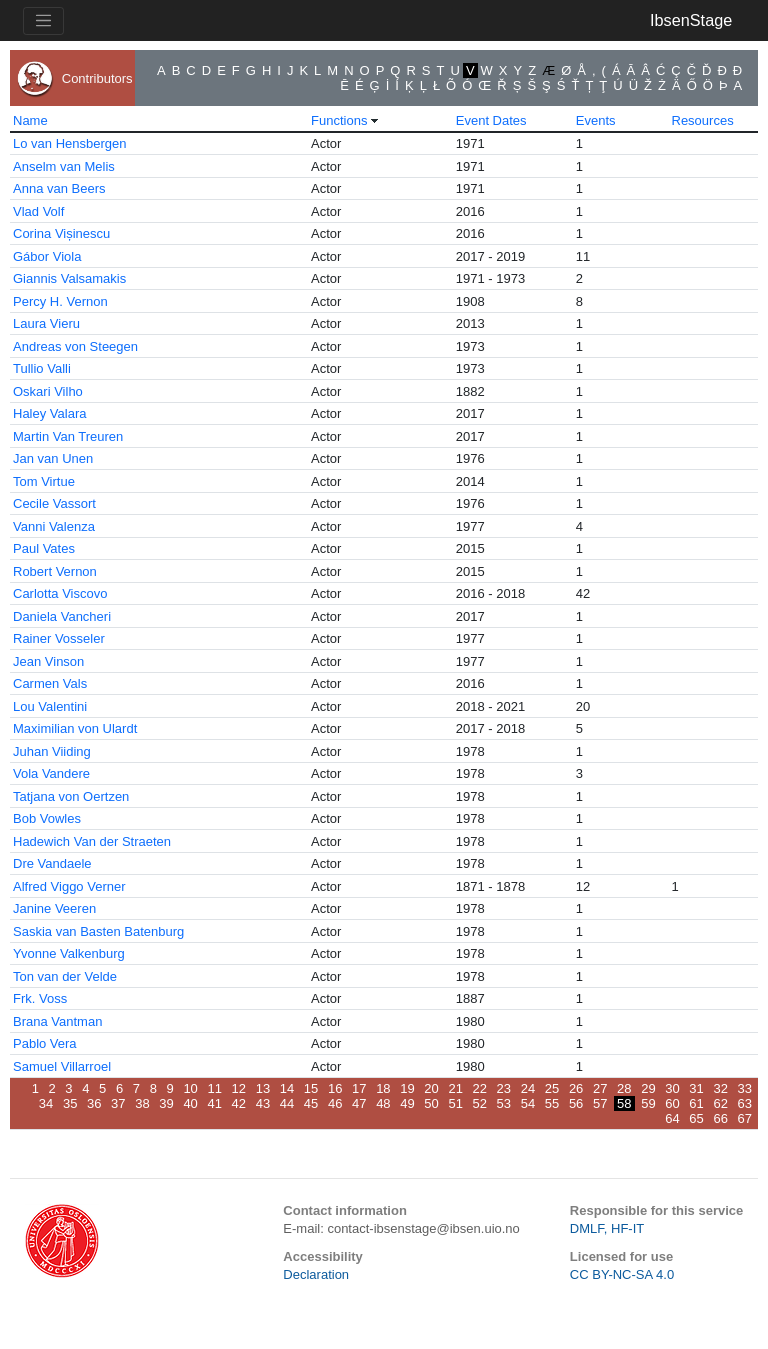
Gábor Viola (47, 256)
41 (214, 1103)
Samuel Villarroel (62, 1066)
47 (359, 1103)
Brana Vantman (57, 1021)
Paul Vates (44, 548)
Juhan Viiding (52, 751)
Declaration (316, 1274)
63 (745, 1103)
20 (431, 1088)
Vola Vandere (51, 773)
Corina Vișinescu (61, 233)
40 (190, 1103)
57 (600, 1103)
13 (263, 1088)
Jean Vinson (48, 661)
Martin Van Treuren (68, 436)
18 (383, 1088)
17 (359, 1088)
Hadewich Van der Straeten (92, 841)
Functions (339, 120)
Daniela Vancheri (62, 616)
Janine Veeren (54, 908)
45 (311, 1103)
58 (624, 1103)
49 (407, 1103)
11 (214, 1088)
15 (311, 1088)
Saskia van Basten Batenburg (98, 931)
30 (672, 1088)
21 (455, 1088)
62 (720, 1103)
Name (30, 120)
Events (596, 120)
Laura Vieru (46, 323)
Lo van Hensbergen (69, 143)
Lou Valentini (50, 706)
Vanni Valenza (54, 526)
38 (142, 1103)
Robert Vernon (55, 571)
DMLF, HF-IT (607, 1228)
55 (552, 1103)
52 (480, 1103)
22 (480, 1088)
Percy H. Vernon (60, 301)
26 (576, 1088)
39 (166, 1103)
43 (263, 1103)
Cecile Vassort (54, 503)
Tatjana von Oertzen (71, 796)
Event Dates (491, 120)
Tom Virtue (44, 481)
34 (46, 1103)
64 (672, 1118)
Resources (703, 120)
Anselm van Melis (64, 166)
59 (648, 1103)
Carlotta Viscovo (60, 593)
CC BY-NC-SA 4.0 (622, 1274)
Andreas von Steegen (75, 346)
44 (287, 1103)
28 (624, 1088)
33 (745, 1088)
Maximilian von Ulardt (75, 728)
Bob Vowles (47, 818)
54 (528, 1103)
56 (576, 1103)
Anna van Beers (59, 188)
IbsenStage (691, 20)
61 (696, 1103)
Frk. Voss (40, 998)
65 (696, 1118)
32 (720, 1088)
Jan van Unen (53, 458)
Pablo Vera (45, 1043)
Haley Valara (49, 413)
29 (648, 1088)
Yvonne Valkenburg (69, 953)
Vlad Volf (38, 211)
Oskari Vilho (48, 391)
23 (504, 1088)
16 (335, 1088)
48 (383, 1103)
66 (720, 1118)
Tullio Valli (42, 368)
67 (745, 1118)
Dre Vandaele (52, 863)
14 (287, 1088)
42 (239, 1103)
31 (696, 1088)
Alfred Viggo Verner (69, 886)
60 (672, 1103)
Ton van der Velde (65, 976)
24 (528, 1088)
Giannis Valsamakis (69, 278)
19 (407, 1088)
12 (239, 1088)
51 (455, 1103)
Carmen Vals (50, 683)
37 (118, 1103)
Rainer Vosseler (59, 638)
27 (600, 1088)
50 (431, 1103)
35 (70, 1103)
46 (335, 1103)
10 (190, 1088)
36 (94, 1103)
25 (552, 1088)
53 (504, 1103)
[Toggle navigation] (43, 21)
